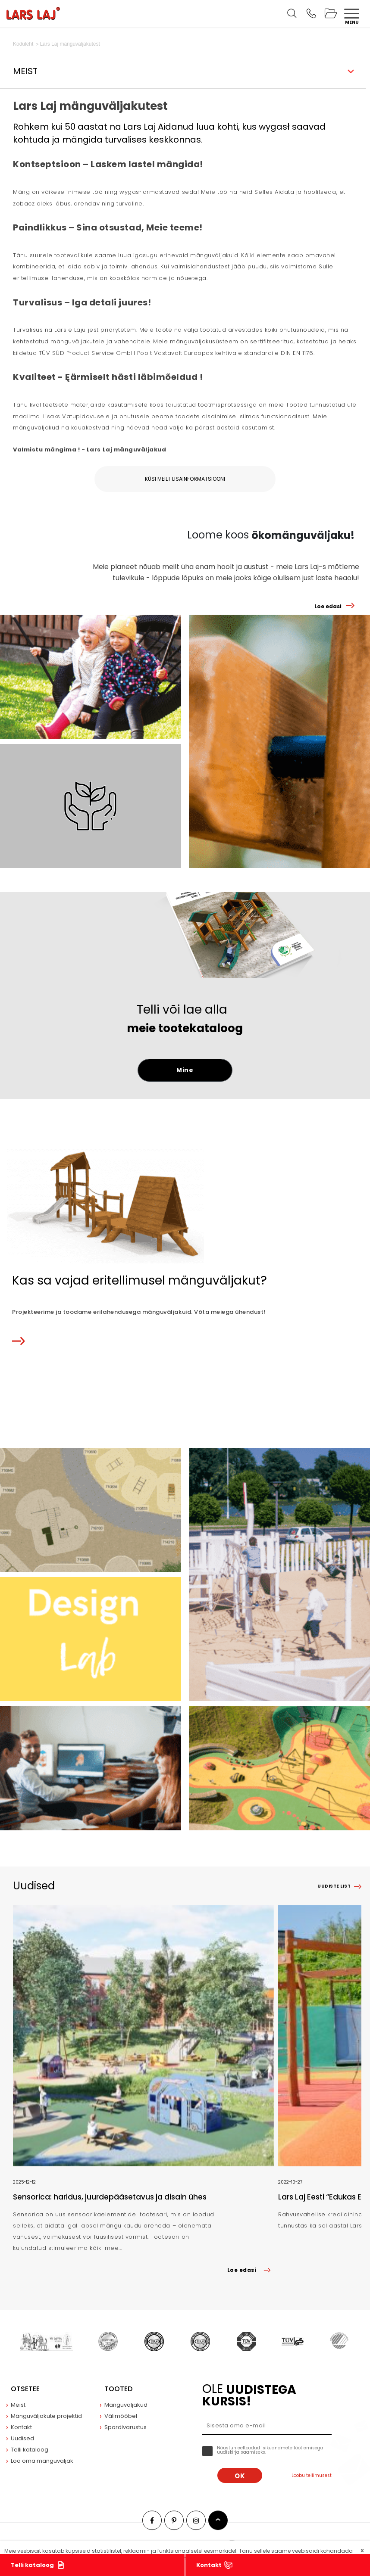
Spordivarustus (125, 2427)
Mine (184, 1070)
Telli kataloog (32, 2565)
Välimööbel (120, 2416)
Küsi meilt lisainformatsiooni (185, 478)
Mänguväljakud (125, 2405)
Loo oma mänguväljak (42, 2461)
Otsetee (25, 2389)
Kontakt (209, 2565)
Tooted (118, 2389)
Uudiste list (334, 1886)
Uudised (22, 2438)
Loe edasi (328, 606)
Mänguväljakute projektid (46, 2416)
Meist (18, 2405)
